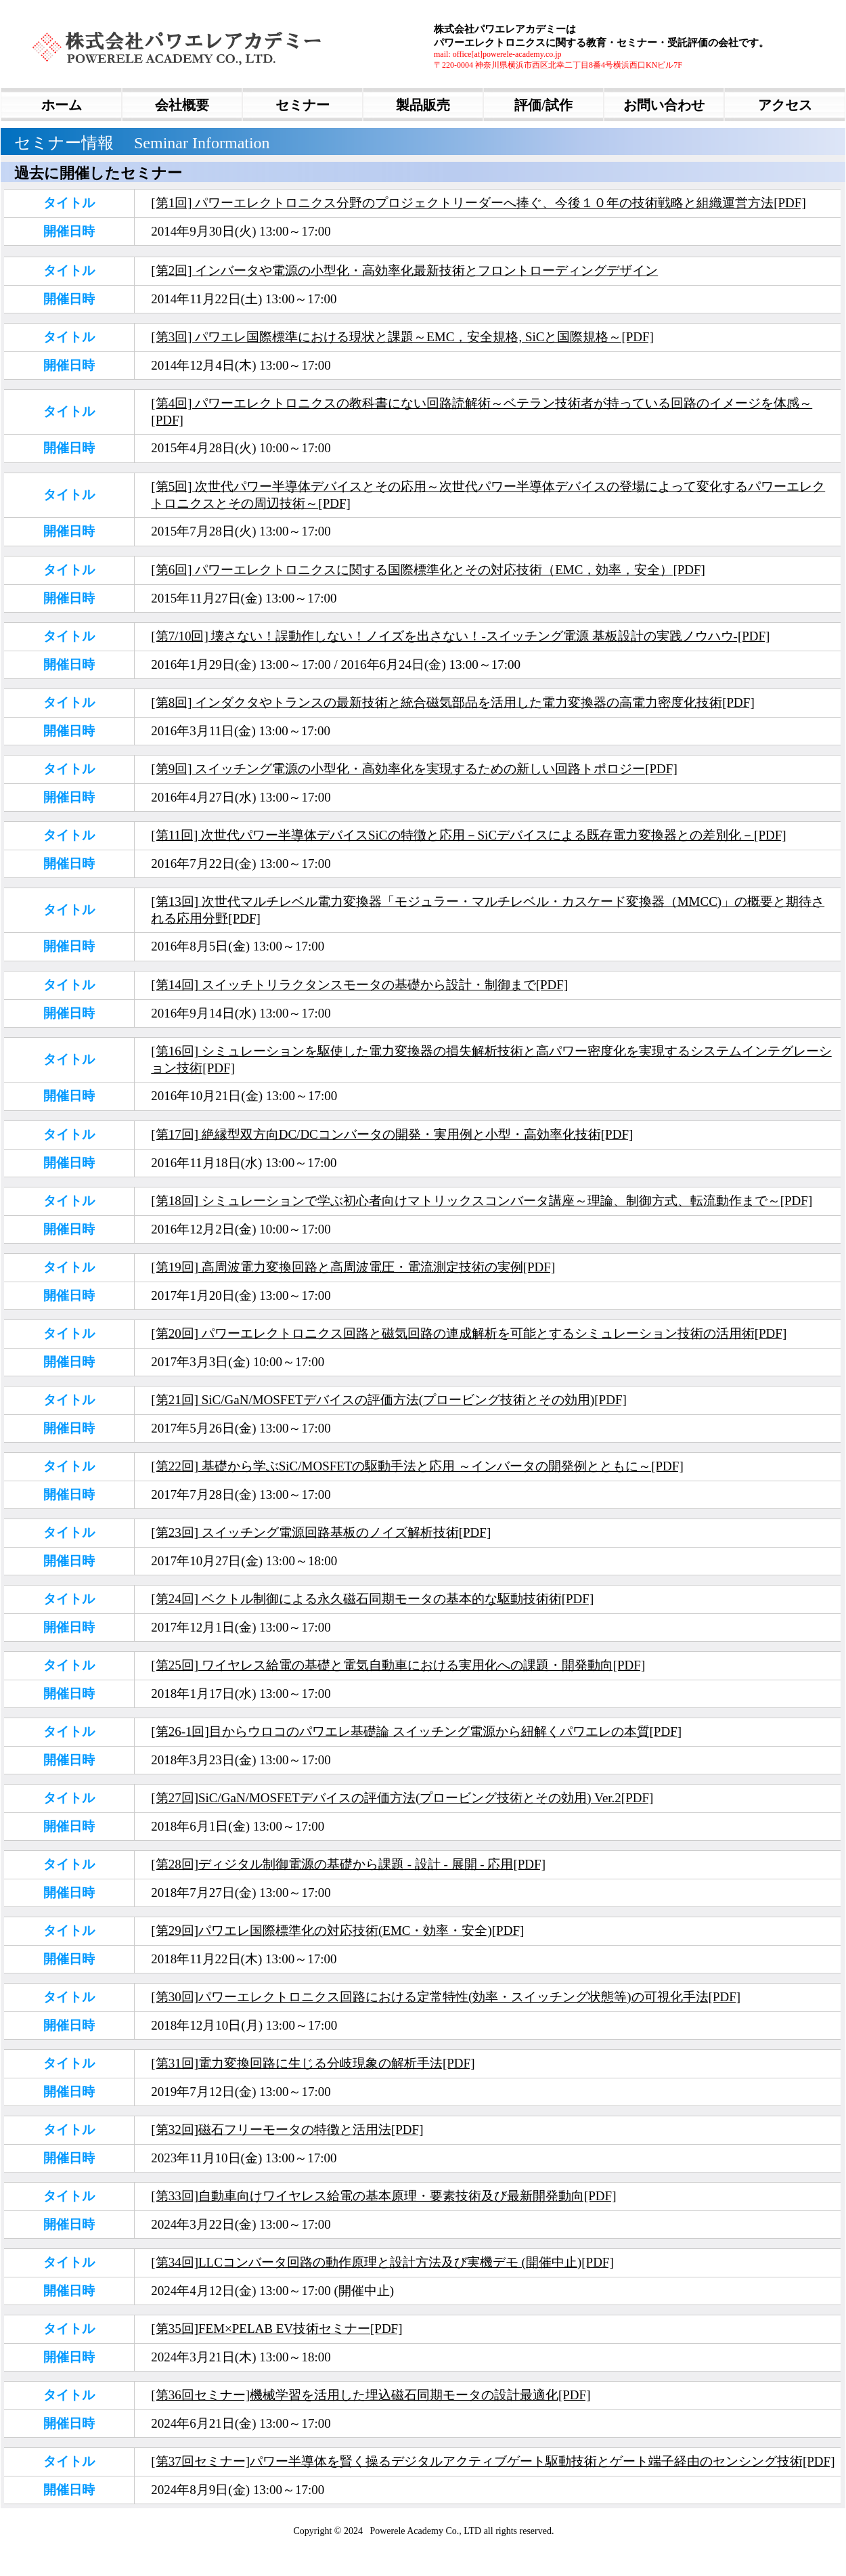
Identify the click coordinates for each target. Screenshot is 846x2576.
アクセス (785, 104)
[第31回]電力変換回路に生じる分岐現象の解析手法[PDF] (312, 2063)
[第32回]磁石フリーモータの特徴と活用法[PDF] (287, 2129)
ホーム (61, 104)
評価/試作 (543, 104)
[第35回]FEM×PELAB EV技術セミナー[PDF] (276, 2328)
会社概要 (182, 104)
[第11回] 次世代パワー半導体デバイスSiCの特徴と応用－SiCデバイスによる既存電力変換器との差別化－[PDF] (468, 835)
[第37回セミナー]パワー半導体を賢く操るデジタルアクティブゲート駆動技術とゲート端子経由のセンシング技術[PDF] (492, 2461)
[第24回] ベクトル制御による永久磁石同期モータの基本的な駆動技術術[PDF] (372, 1599)
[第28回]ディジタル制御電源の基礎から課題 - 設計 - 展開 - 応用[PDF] (348, 1864)
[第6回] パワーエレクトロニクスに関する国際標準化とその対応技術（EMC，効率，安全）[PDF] (428, 570)
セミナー (302, 104)
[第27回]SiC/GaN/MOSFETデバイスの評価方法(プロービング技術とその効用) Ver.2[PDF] (402, 1798)
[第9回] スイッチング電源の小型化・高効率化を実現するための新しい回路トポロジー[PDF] (414, 769)
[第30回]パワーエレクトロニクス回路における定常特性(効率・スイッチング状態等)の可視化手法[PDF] (445, 1997)
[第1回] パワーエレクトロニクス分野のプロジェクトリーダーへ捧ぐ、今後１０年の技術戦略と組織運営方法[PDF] (478, 203)
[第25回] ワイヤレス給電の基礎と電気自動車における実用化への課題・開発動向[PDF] (398, 1665)
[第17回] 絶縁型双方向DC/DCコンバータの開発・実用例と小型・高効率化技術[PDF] (392, 1134)
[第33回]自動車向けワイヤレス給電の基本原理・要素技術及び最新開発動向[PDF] (383, 2196)
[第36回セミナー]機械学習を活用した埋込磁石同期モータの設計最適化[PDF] (370, 2395)
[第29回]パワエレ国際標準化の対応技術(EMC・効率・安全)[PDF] (337, 1930)
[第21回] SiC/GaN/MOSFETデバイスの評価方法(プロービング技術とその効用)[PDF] (388, 1400)
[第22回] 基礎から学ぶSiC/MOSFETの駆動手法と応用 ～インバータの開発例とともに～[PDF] (417, 1466)
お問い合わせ (664, 104)
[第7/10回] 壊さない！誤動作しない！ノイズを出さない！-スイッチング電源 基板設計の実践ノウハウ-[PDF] (460, 636)
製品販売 (423, 104)
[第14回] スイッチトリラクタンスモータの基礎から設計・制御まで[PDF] (359, 985)
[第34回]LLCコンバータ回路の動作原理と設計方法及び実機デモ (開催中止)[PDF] (382, 2262)
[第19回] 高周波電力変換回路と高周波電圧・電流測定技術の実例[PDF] (353, 1267)
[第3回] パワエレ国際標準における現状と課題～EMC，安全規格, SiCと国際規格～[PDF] (402, 337)
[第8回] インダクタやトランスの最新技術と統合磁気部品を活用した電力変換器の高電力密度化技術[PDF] (452, 702)
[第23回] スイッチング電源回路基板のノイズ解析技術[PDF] (321, 1532)
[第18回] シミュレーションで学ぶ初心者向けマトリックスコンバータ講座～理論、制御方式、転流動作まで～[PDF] (481, 1201)
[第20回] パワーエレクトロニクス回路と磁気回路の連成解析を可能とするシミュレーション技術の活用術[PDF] (468, 1333)
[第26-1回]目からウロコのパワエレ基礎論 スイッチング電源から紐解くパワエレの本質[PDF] (416, 1731)
